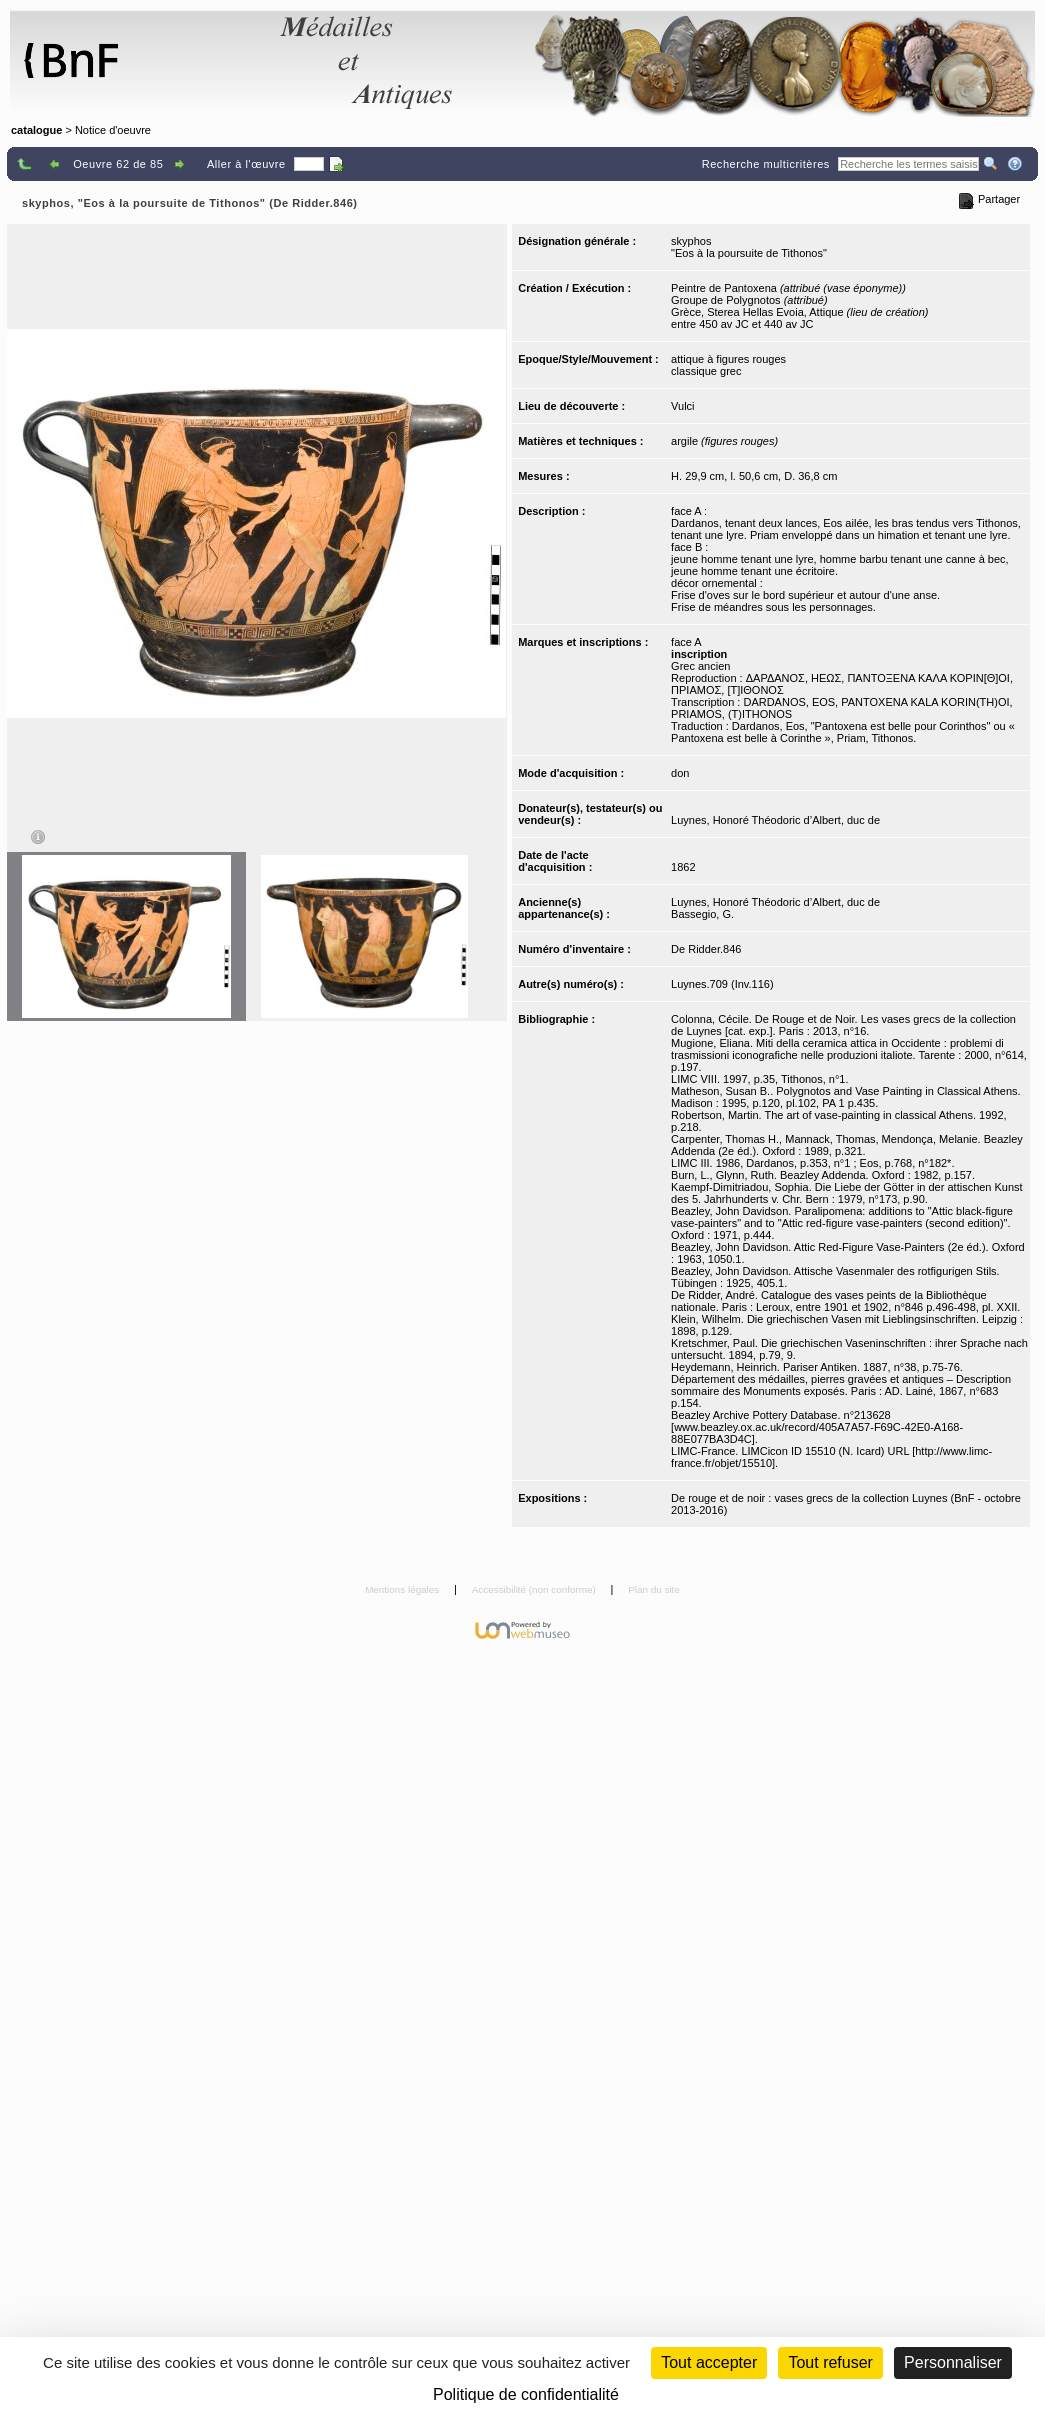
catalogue (36, 130)
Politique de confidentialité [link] (526, 2394)
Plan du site (654, 1589)
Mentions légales (403, 1589)
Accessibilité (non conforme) (535, 1589)
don (680, 773)
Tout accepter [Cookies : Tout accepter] (709, 2362)
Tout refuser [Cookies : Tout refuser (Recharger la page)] (830, 2362)
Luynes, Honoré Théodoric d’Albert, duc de (775, 820)
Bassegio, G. (702, 914)
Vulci (682, 406)
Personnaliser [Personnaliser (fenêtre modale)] (953, 2362)
